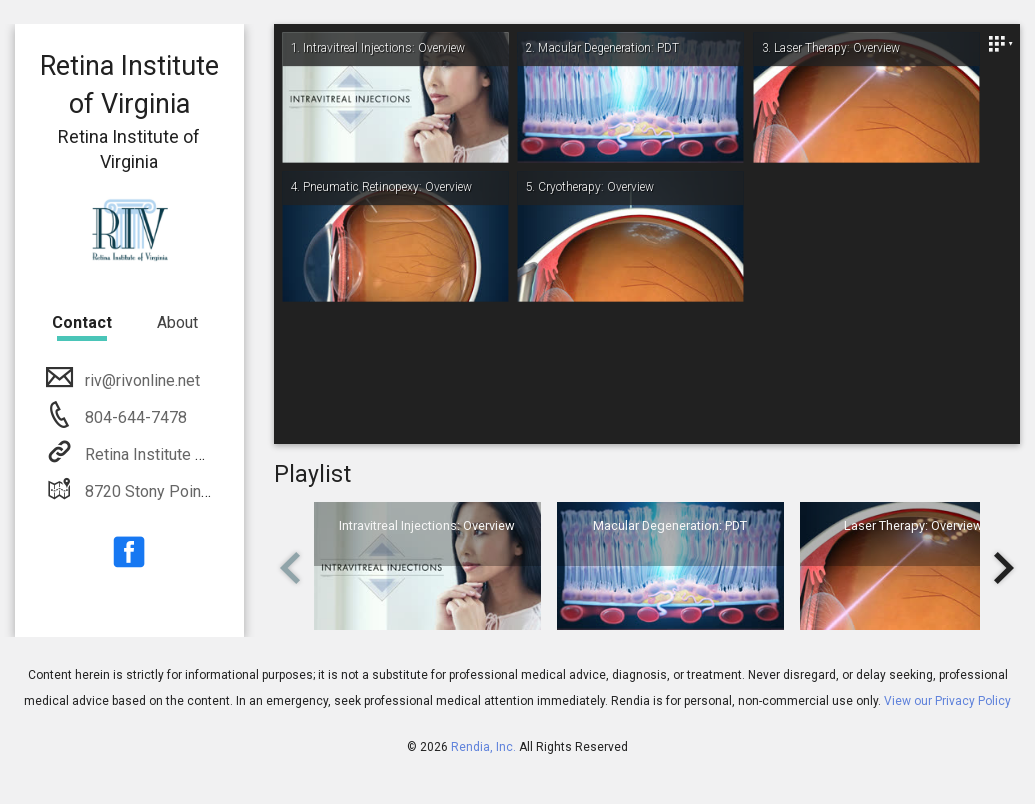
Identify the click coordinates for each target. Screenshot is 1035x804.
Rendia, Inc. (483, 747)
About (177, 322)
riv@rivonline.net (140, 380)
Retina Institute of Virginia (173, 454)
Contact (82, 322)
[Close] (1000, 44)
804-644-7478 (134, 417)
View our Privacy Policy (947, 701)
